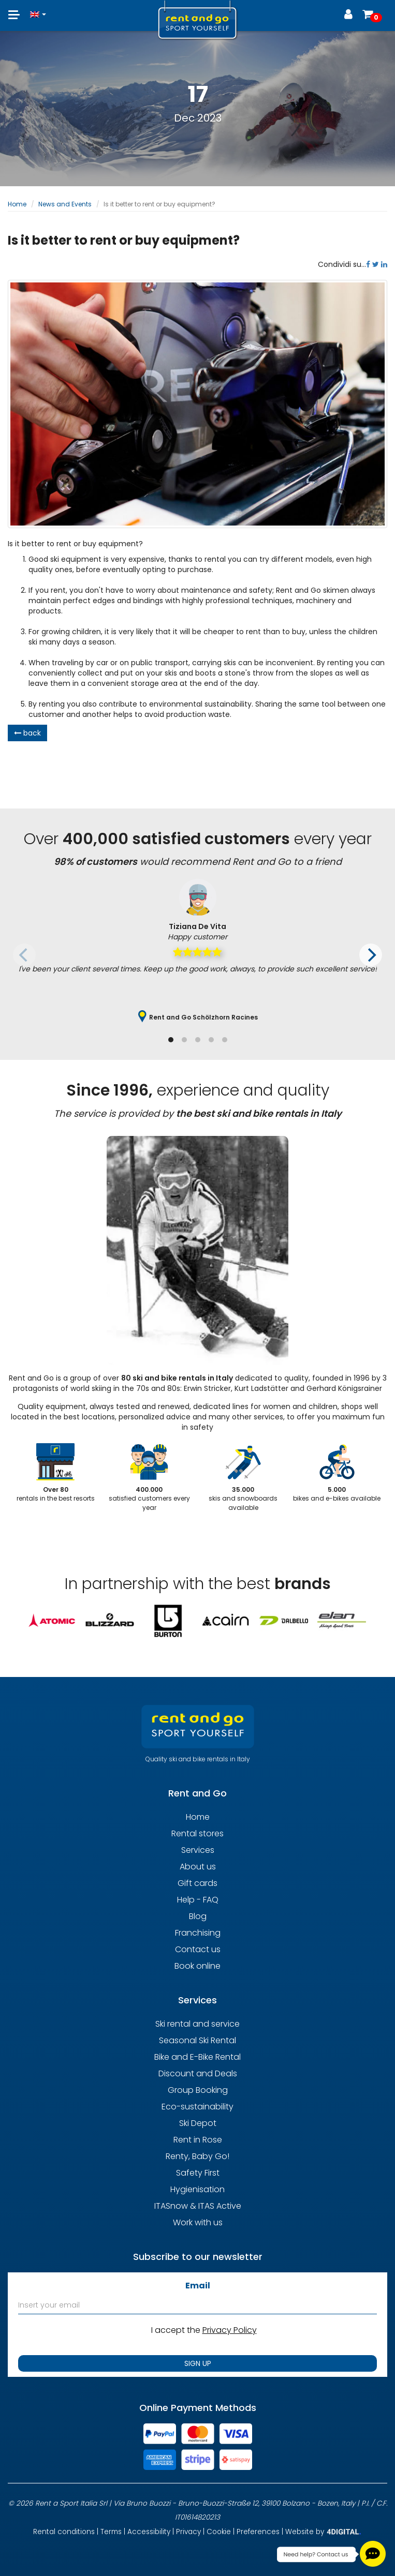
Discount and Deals (197, 2073)
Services (197, 1850)
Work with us (198, 2222)
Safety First (198, 2173)
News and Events (65, 204)
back (27, 733)
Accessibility (148, 2532)
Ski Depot (197, 2123)
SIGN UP (197, 2363)
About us (198, 1867)
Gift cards (197, 1883)
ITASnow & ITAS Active (197, 2206)
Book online (197, 1966)
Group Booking (198, 2090)
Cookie (219, 2532)
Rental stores (197, 1833)
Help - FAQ (197, 1900)
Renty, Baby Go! (197, 2156)
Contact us (198, 1949)
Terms (111, 2532)
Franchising (198, 1933)
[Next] (370, 954)
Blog (198, 1916)
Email (197, 2286)
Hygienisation (197, 2189)
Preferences (258, 2532)
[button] (38, 9)
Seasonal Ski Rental (197, 2040)
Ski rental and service (197, 2024)
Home (17, 204)
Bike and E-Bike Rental (197, 2057)
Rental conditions (64, 2532)
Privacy (188, 2532)
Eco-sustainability (197, 2107)
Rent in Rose (197, 2140)
